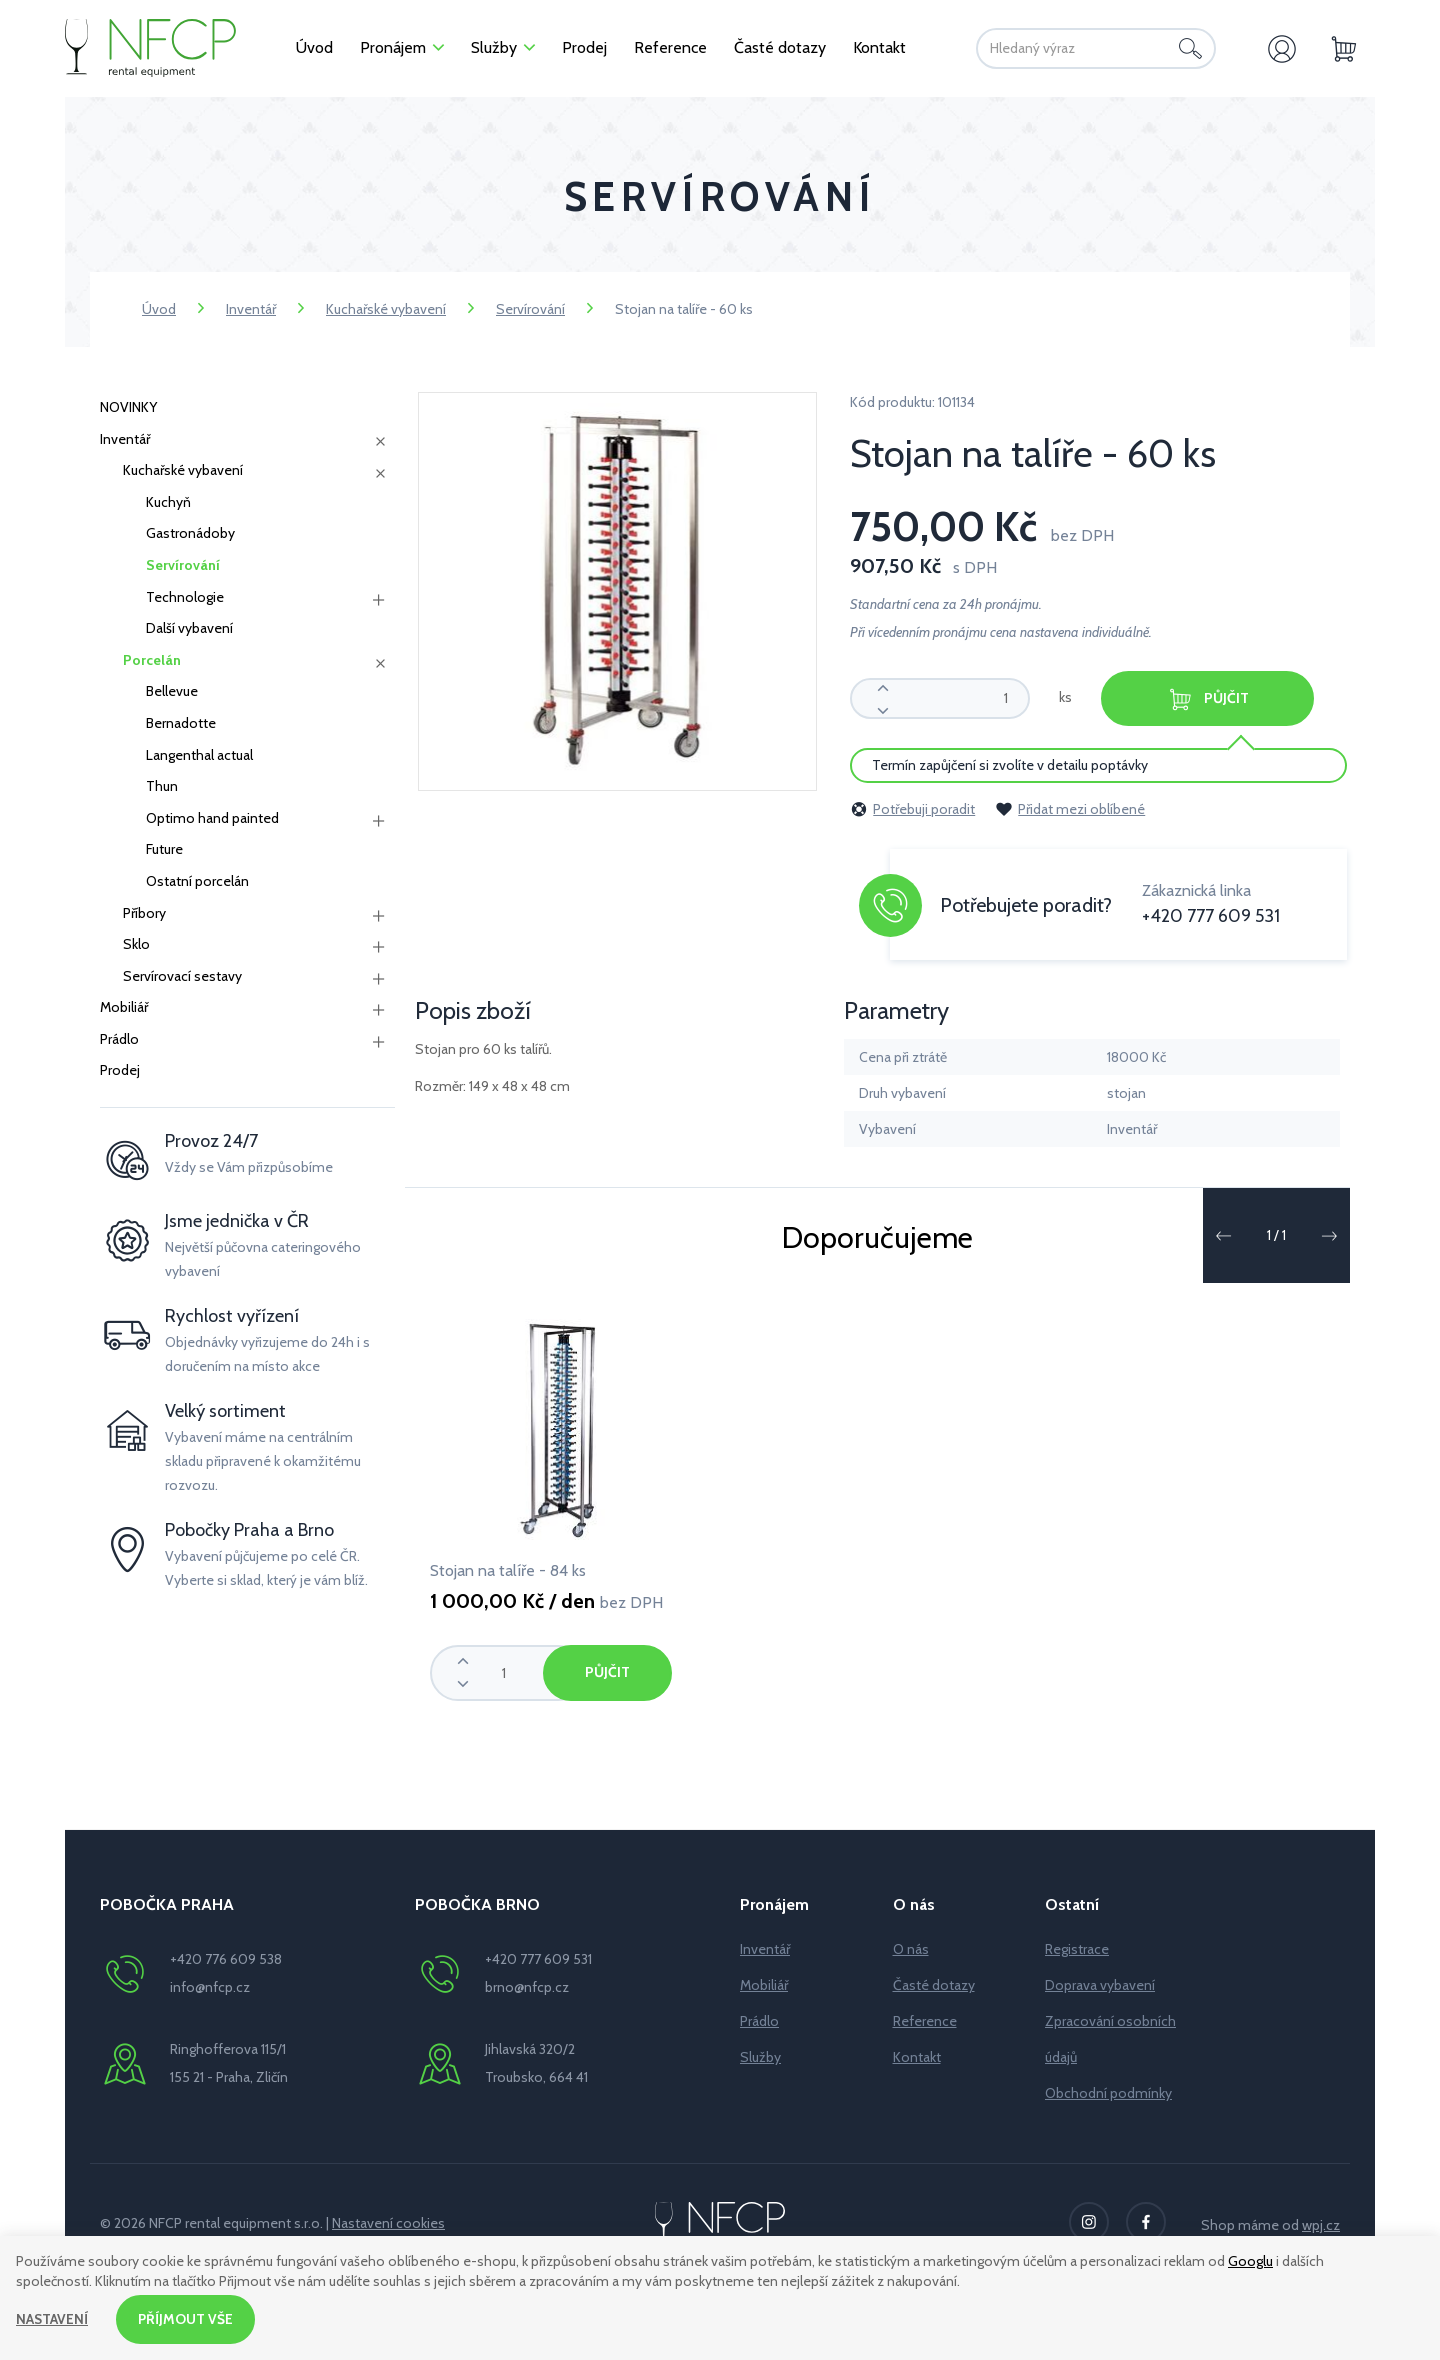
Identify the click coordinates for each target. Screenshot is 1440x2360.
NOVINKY (128, 407)
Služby (760, 2057)
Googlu (1250, 2261)
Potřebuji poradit (912, 809)
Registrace (1077, 1949)
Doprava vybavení (1100, 1985)
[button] (1223, 1235)
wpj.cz (1321, 2225)
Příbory (144, 913)
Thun (162, 786)
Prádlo (119, 1039)
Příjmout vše (187, 2319)
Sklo (136, 944)
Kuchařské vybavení (386, 309)
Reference (925, 2021)
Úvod (159, 309)
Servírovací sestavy (182, 976)
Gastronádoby (190, 533)
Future (164, 849)
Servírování (530, 309)
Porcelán (152, 660)
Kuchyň (168, 502)
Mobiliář (124, 1007)
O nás (911, 1949)
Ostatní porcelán (197, 881)
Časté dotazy (934, 1985)
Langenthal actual (199, 755)
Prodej (120, 1070)
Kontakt (917, 2057)
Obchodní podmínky (1108, 2093)
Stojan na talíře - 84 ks (508, 1570)
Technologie (185, 597)
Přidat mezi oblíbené (1070, 809)
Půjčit (1212, 699)
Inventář (251, 309)
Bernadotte (181, 723)
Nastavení (52, 2319)
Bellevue (172, 691)
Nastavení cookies (388, 2223)
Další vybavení (189, 628)
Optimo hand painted (212, 818)
